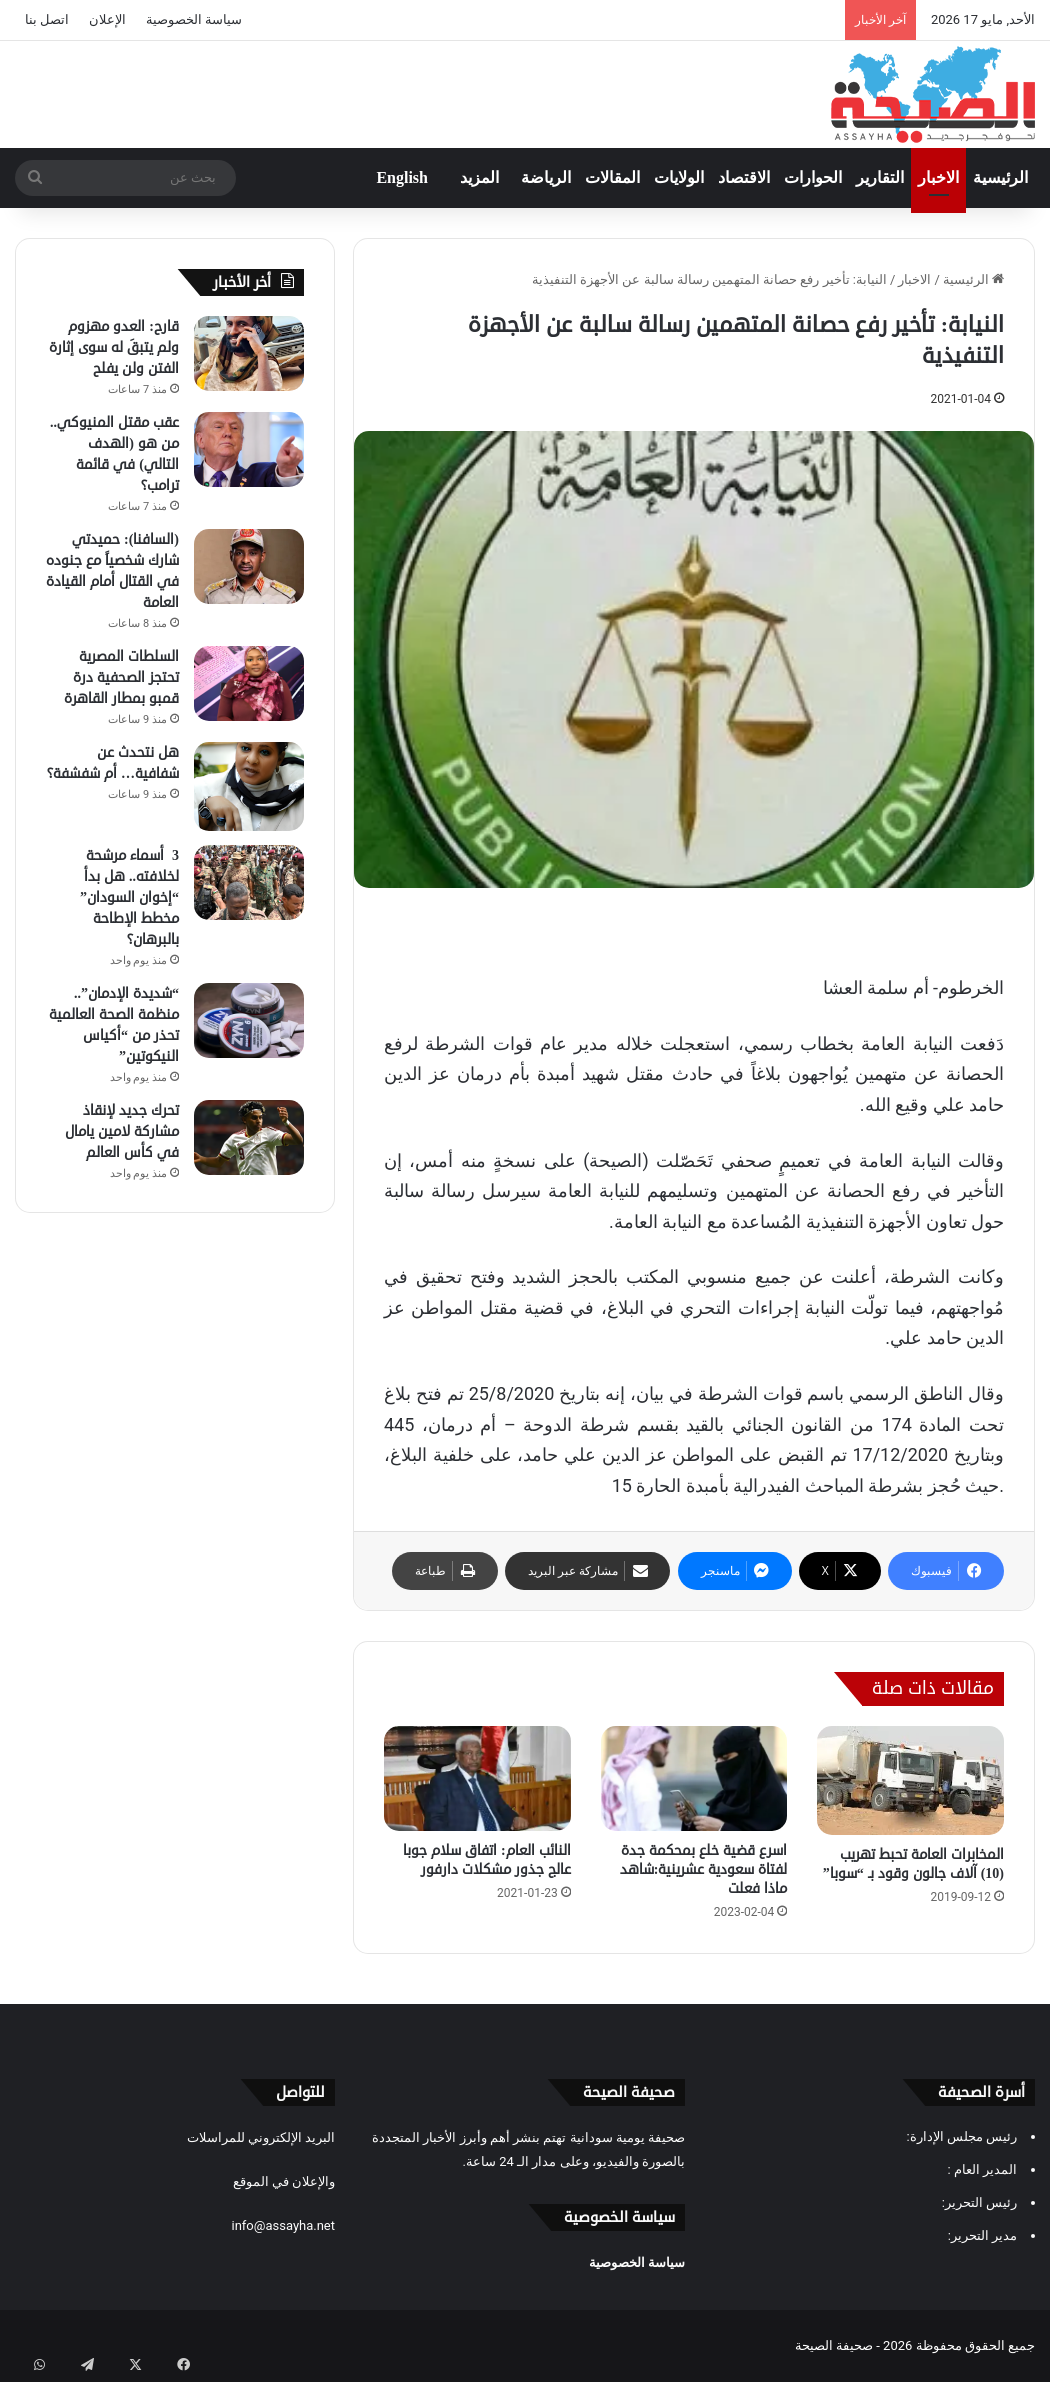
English (402, 177)
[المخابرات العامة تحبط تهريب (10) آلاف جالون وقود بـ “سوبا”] (910, 1780)
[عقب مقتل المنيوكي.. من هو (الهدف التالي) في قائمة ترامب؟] (249, 449)
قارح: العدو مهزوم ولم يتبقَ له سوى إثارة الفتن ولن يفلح (114, 347)
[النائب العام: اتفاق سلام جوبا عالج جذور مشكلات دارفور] (477, 1778)
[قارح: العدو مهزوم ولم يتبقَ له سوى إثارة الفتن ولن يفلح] (249, 353)
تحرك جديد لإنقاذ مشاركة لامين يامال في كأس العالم (122, 1131)
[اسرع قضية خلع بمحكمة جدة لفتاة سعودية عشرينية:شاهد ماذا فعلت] (694, 1778)
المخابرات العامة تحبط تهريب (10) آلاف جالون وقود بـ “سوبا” (913, 1864)
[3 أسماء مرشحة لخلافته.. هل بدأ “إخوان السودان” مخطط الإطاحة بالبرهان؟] (249, 882)
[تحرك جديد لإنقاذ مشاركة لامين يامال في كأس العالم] (249, 1137)
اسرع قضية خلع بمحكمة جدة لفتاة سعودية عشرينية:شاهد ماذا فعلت (704, 1869)
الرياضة (546, 177)
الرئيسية (1000, 177)
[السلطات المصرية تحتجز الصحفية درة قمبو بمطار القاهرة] (249, 683)
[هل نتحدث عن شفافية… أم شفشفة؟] (249, 786)
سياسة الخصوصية (194, 19)
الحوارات (813, 177)
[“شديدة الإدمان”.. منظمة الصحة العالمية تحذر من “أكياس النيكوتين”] (249, 1020)
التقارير (880, 177)
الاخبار (938, 177)
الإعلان (107, 19)
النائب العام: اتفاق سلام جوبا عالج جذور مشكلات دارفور (487, 1860)
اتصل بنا (47, 19)
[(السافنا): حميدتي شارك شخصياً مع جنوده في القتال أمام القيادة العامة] (249, 566)
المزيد (479, 177)
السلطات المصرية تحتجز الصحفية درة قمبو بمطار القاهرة (121, 677)
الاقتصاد (744, 177)
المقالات (612, 177)
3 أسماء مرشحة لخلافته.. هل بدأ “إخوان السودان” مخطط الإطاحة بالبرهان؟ (129, 897)
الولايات (679, 177)
